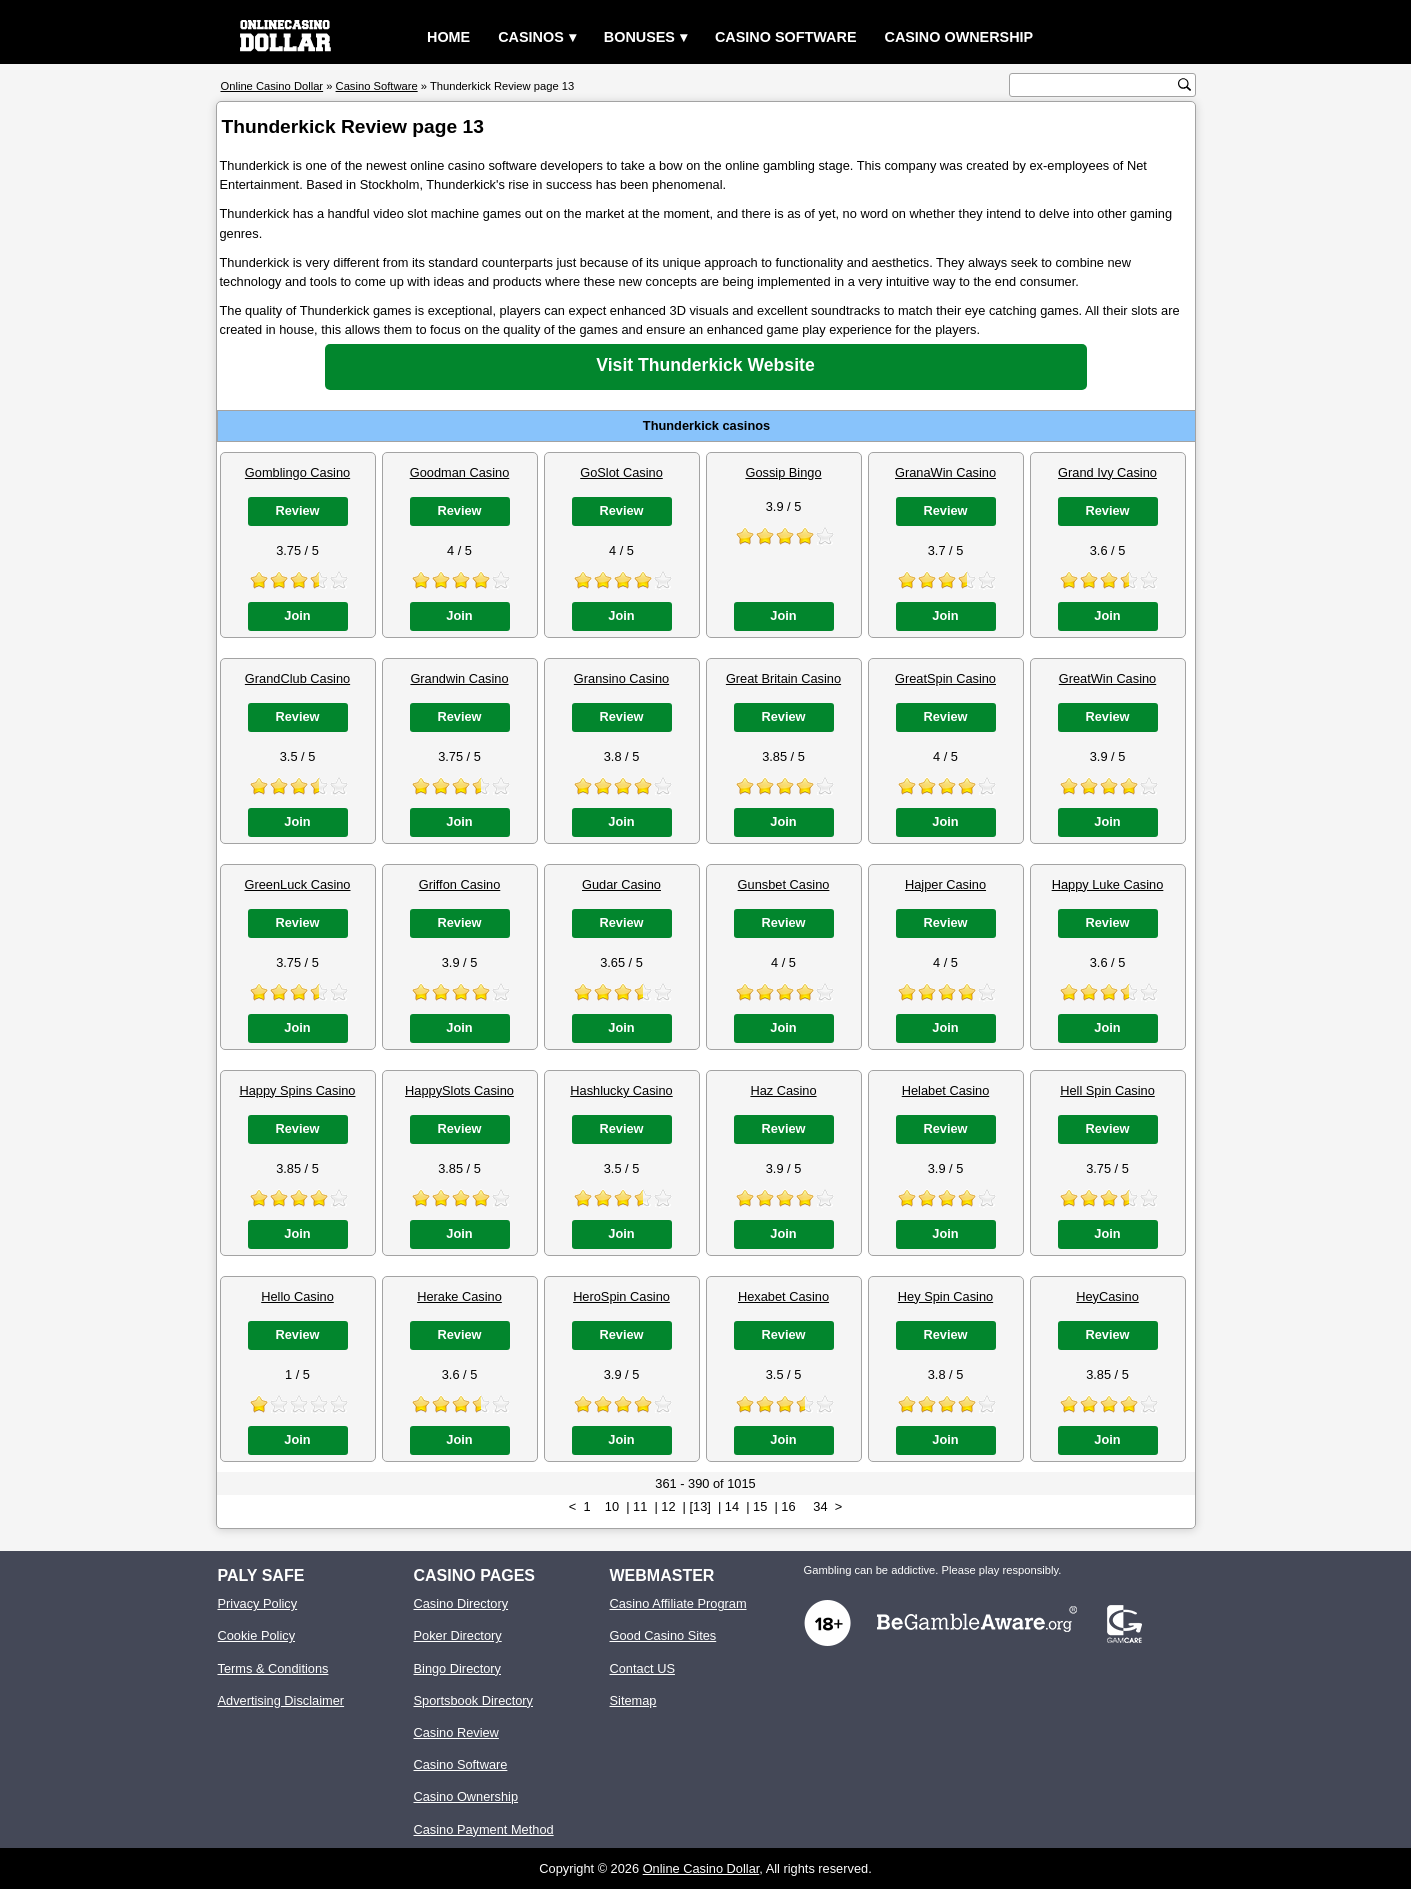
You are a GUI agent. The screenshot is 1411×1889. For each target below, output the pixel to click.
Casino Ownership (958, 37)
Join (297, 615)
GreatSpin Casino (945, 678)
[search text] (1096, 85)
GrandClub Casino (297, 678)
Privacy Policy (258, 1603)
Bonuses (639, 37)
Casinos (531, 37)
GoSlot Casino (621, 472)
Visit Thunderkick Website (705, 365)
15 (760, 1506)
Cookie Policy (257, 1635)
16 (788, 1506)
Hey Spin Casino (945, 1296)
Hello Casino (297, 1296)
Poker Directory (458, 1635)
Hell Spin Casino (1107, 1090)
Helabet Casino (946, 1090)
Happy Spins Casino (298, 1090)
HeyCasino (1107, 1296)
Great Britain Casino (783, 678)
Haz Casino (783, 1090)
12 (668, 1506)
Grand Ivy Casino (1107, 472)
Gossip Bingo (783, 472)
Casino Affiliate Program (678, 1603)
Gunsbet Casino (784, 884)
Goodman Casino (460, 472)
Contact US (642, 1668)
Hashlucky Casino (621, 1090)
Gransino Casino (621, 678)
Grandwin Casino (459, 678)
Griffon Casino (460, 884)
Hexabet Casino (783, 1296)
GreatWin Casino (1107, 678)
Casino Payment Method (484, 1829)
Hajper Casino (945, 884)
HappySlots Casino (459, 1090)
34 (820, 1506)
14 (732, 1506)
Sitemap (633, 1700)
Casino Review (456, 1732)
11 (640, 1506)
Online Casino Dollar (701, 1868)
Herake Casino (459, 1296)
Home (448, 37)
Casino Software (786, 37)
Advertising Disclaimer (281, 1700)
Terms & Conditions (273, 1668)
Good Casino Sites (663, 1635)
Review (297, 510)
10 (612, 1506)
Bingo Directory (457, 1668)
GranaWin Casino (945, 472)
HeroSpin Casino (621, 1296)
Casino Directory (461, 1603)
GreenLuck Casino (298, 884)
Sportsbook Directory (473, 1700)
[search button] (1184, 84)
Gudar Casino (621, 884)
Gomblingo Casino (297, 472)
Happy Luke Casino (1108, 884)
